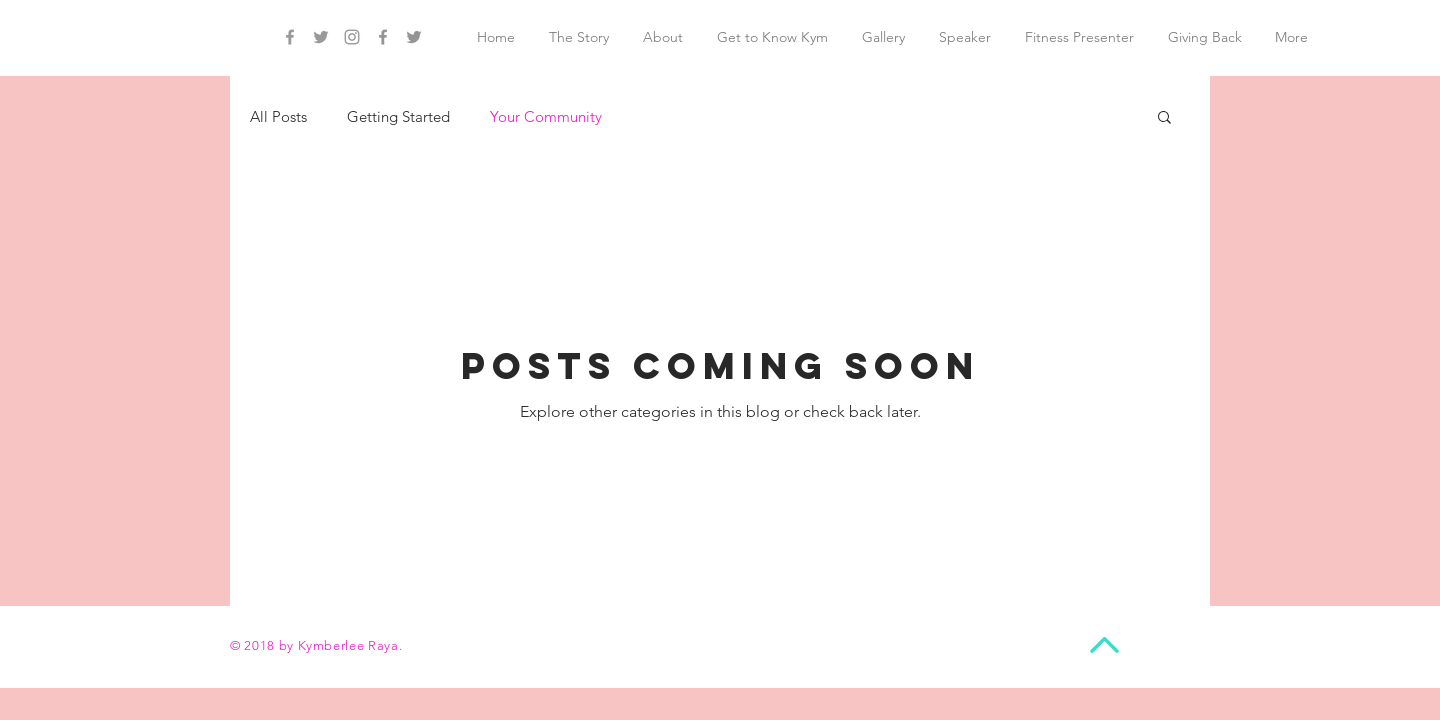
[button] (1164, 118)
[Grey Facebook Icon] (290, 37)
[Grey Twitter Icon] (321, 37)
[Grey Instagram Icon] (352, 37)
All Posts (278, 116)
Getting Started (398, 116)
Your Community (546, 116)
